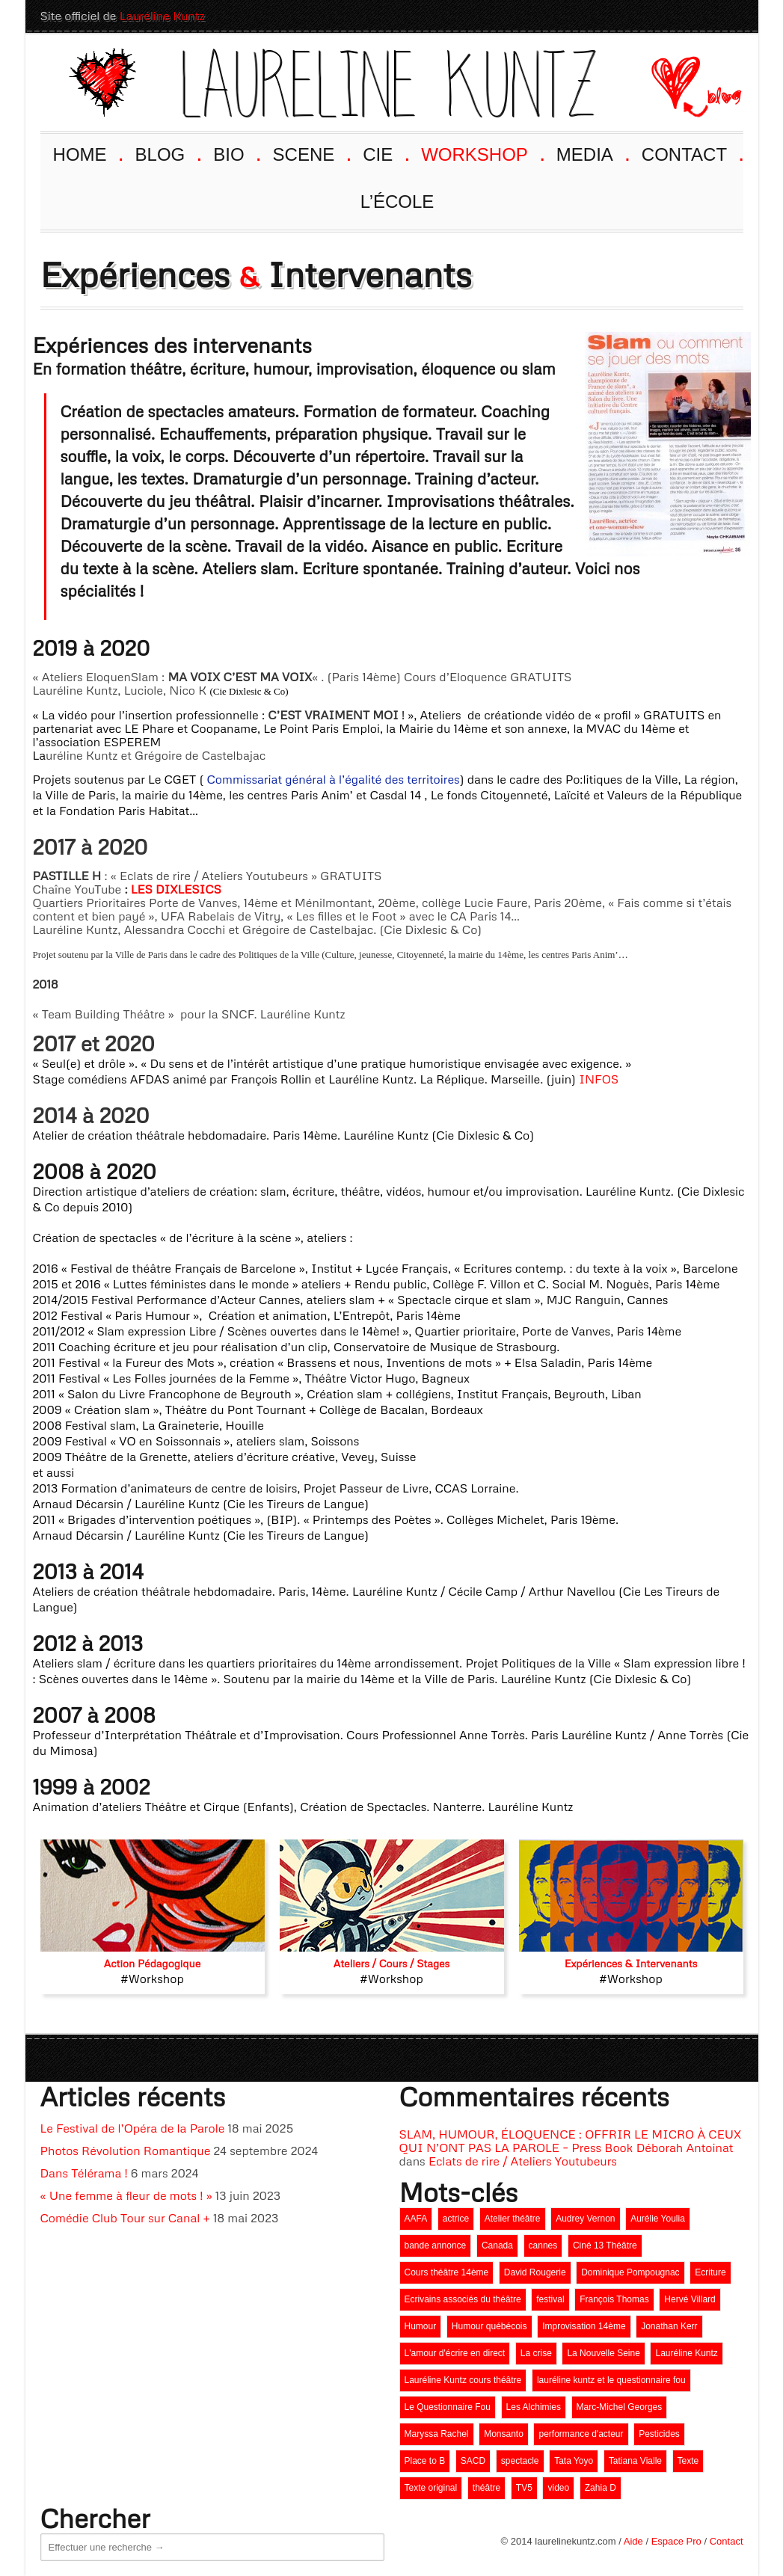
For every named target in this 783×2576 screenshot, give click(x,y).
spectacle (520, 2461)
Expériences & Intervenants (631, 1963)
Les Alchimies (533, 2407)
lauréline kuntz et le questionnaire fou (611, 2380)
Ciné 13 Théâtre (605, 2245)
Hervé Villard (689, 2299)
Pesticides (659, 2434)
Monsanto (503, 2434)
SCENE (311, 153)
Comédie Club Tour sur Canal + (125, 2217)
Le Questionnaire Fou (448, 2407)
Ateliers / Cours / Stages (392, 1963)
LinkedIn (703, 15)
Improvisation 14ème (583, 2326)
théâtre (486, 2488)
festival (550, 2299)
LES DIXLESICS (176, 889)
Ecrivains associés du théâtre (463, 2299)
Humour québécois (489, 2326)
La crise (536, 2353)
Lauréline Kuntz (162, 15)
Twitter (730, 15)
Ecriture (710, 2272)
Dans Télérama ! (84, 2172)
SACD (473, 2461)
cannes (543, 2245)
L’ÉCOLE (397, 201)
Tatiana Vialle (635, 2461)
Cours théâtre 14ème (447, 2272)
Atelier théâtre (513, 2218)
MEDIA (591, 153)
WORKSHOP (481, 153)
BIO (236, 153)
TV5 (524, 2488)
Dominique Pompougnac (630, 2272)
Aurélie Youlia (657, 2218)
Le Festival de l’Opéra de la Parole (132, 2128)
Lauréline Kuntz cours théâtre (463, 2380)
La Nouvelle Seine (603, 2353)
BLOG (167, 153)
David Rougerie (535, 2272)
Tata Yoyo (573, 2461)
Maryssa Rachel (437, 2434)
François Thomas (614, 2299)
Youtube (649, 15)
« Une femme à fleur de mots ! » (126, 2195)
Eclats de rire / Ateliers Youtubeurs (523, 2161)
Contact (726, 2541)
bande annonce (436, 2245)
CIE (385, 153)
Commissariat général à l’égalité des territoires (333, 779)
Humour (421, 2326)
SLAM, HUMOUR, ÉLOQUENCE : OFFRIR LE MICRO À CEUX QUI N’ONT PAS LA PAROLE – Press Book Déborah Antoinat (570, 2141)
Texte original (431, 2488)
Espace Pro (676, 2541)
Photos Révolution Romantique (125, 2150)
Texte (688, 2461)
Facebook (676, 15)
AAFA (416, 2218)
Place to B (425, 2461)
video (558, 2488)
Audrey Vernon (585, 2218)
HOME (87, 153)
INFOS (598, 1079)
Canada (497, 2245)
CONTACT (692, 153)
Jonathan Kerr (669, 2326)
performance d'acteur (580, 2434)
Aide (633, 2541)
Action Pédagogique (152, 1963)
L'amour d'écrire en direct (455, 2353)
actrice (456, 2218)
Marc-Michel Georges (620, 2407)
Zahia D (600, 2488)
